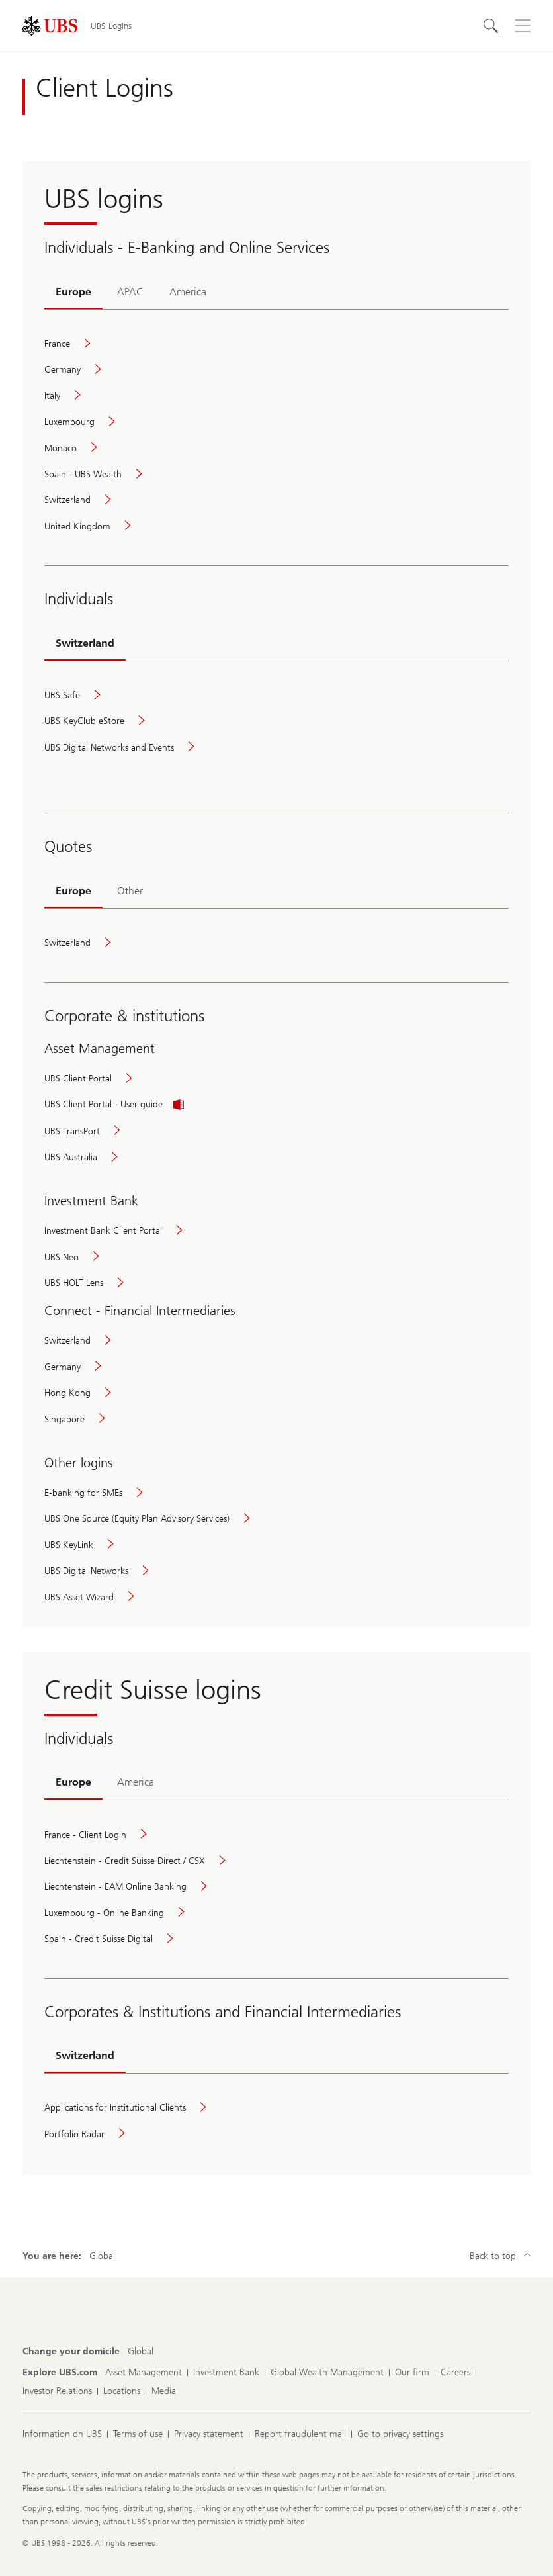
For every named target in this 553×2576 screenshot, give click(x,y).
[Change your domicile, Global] (140, 2352)
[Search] (491, 26)
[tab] (73, 292)
